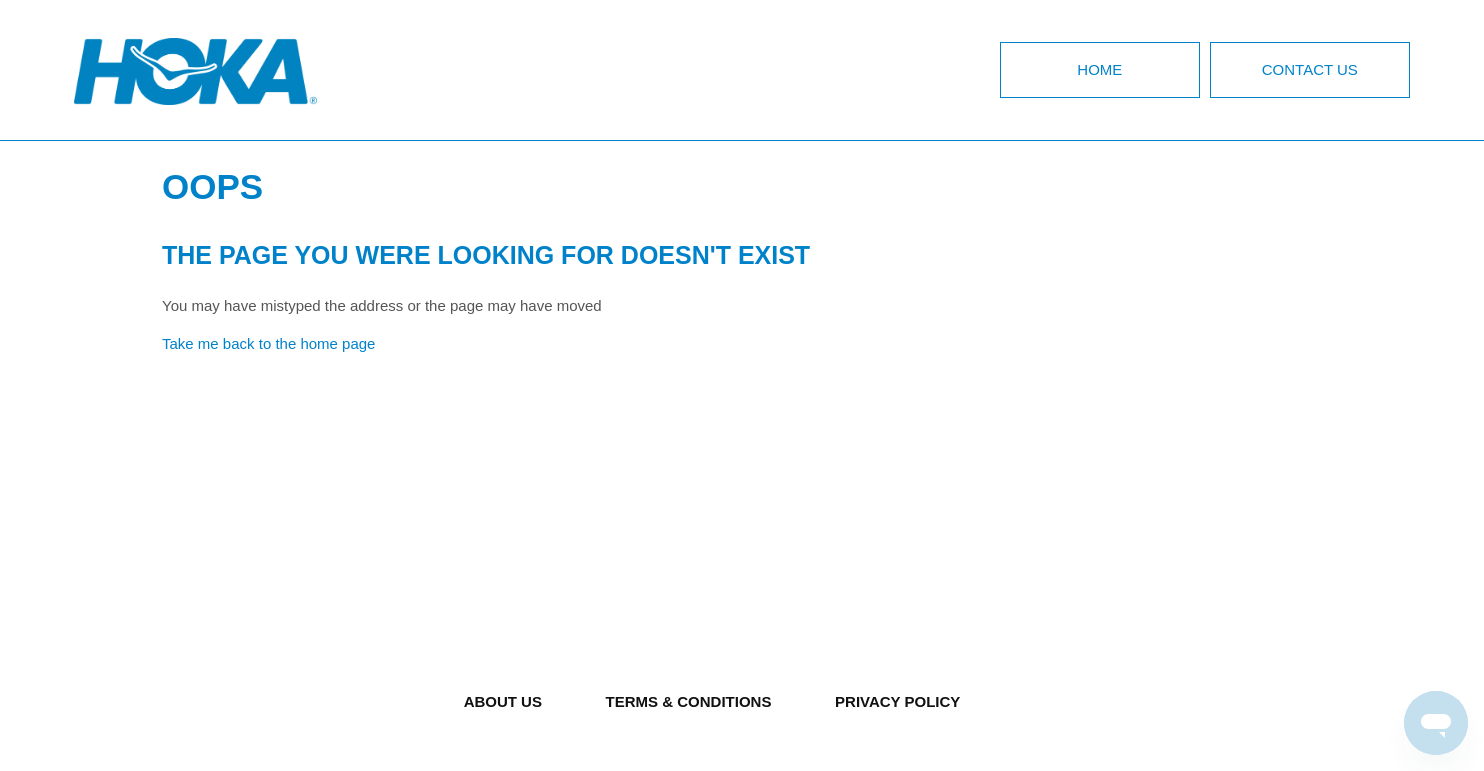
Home (1099, 69)
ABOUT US (503, 701)
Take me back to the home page (268, 343)
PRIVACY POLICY (897, 701)
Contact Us (1310, 69)
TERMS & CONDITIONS (689, 701)
